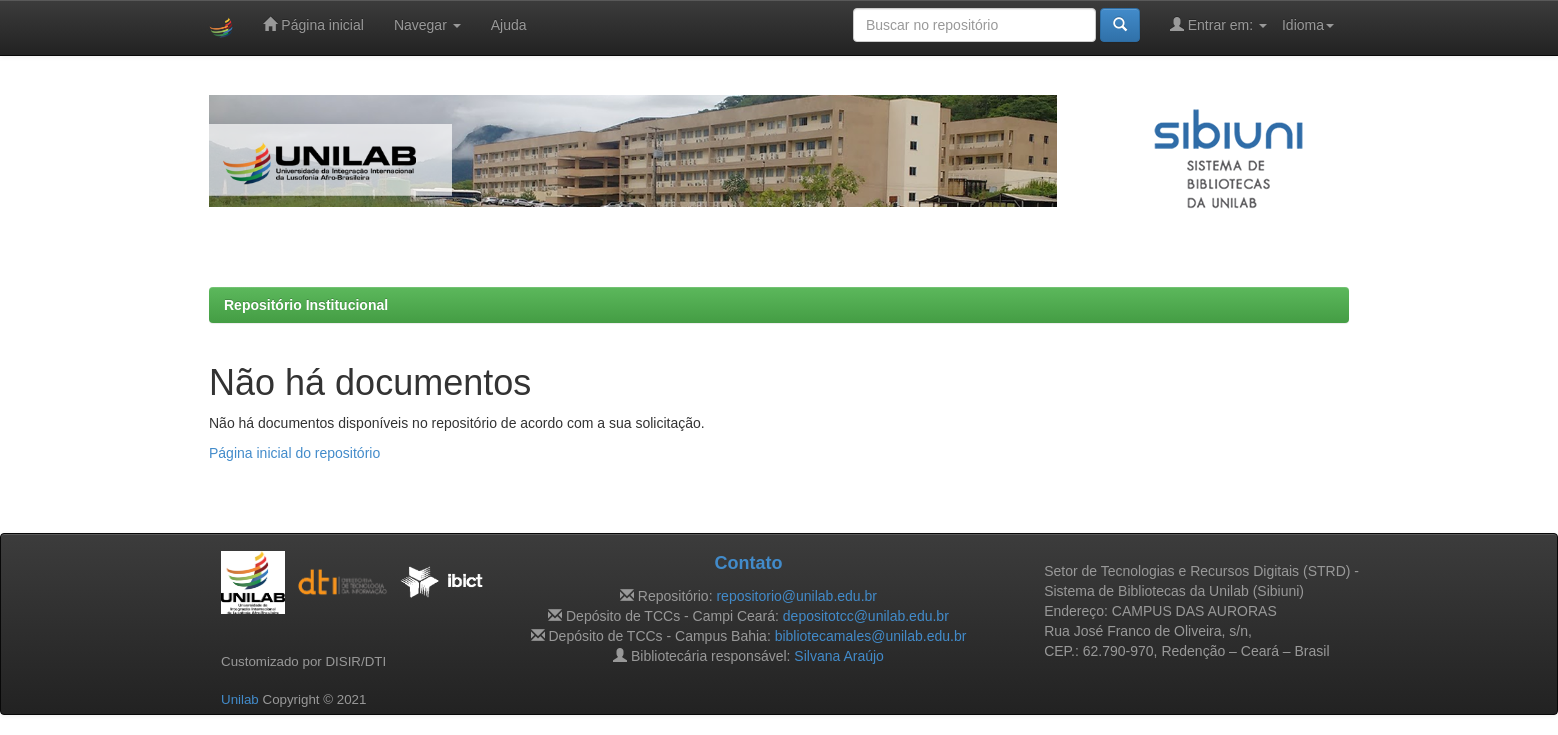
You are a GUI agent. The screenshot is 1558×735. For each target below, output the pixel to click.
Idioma (1308, 25)
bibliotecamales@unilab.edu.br (871, 636)
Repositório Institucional (306, 305)
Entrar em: (1218, 24)
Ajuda (509, 25)
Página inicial (313, 24)
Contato (748, 563)
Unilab (240, 699)
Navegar (427, 25)
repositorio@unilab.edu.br (796, 596)
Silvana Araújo (839, 656)
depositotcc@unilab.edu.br (866, 616)
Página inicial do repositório (294, 453)
